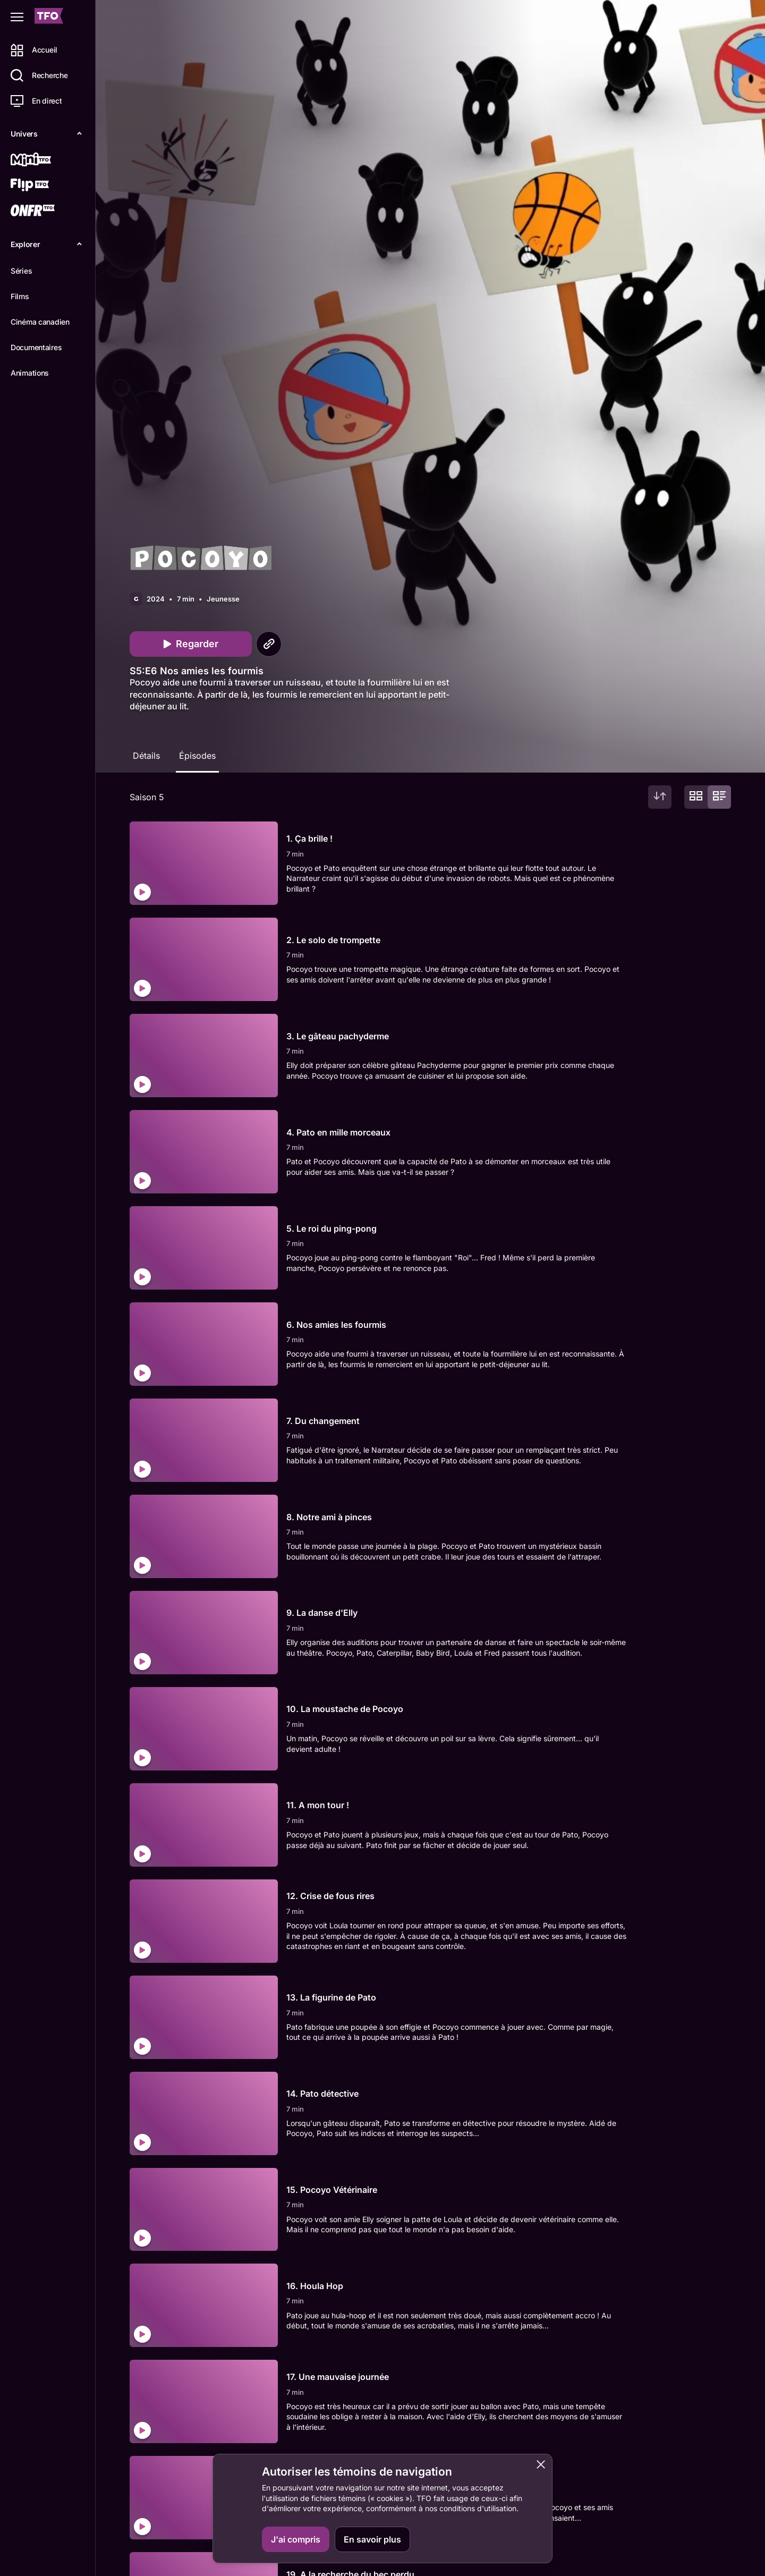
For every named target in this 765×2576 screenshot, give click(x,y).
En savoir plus (372, 2539)
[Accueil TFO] (49, 17)
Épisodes (197, 755)
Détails (146, 755)
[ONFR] (46, 211)
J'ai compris (295, 2539)
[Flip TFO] (46, 186)
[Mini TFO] (46, 160)
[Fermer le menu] (17, 17)
